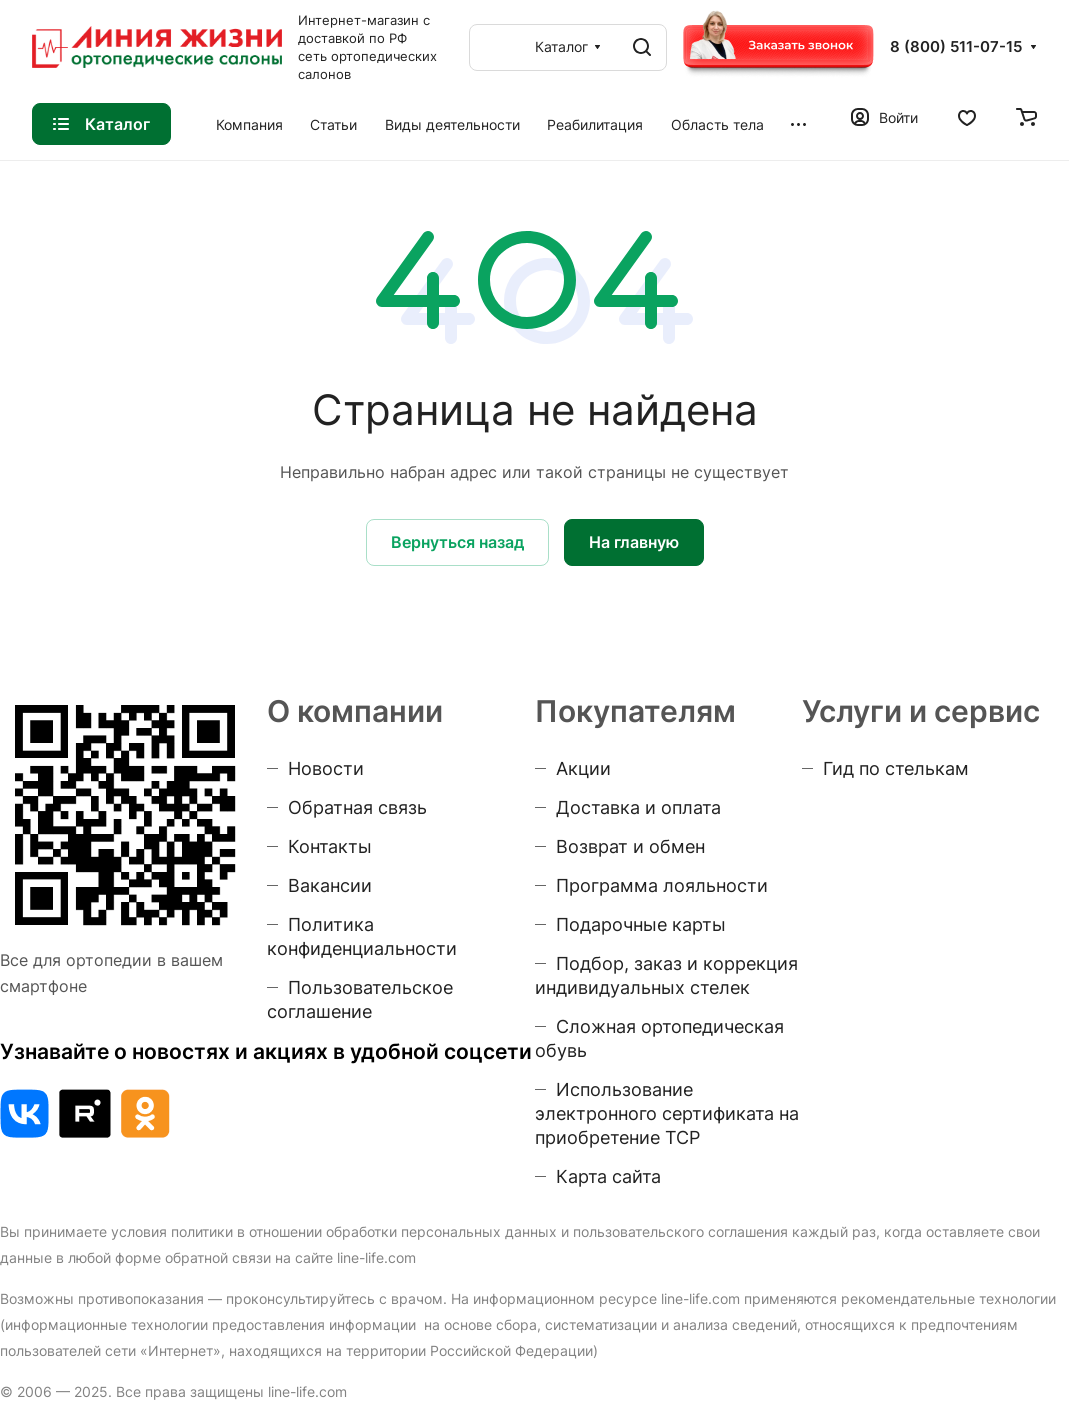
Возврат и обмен (630, 846)
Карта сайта (608, 1176)
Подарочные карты (641, 924)
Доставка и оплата (638, 807)
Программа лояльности (662, 885)
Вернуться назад (457, 542)
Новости (326, 768)
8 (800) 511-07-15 (956, 47)
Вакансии (330, 885)
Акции (583, 768)
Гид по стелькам (896, 768)
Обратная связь (357, 807)
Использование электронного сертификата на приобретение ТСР (667, 1113)
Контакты (330, 846)
